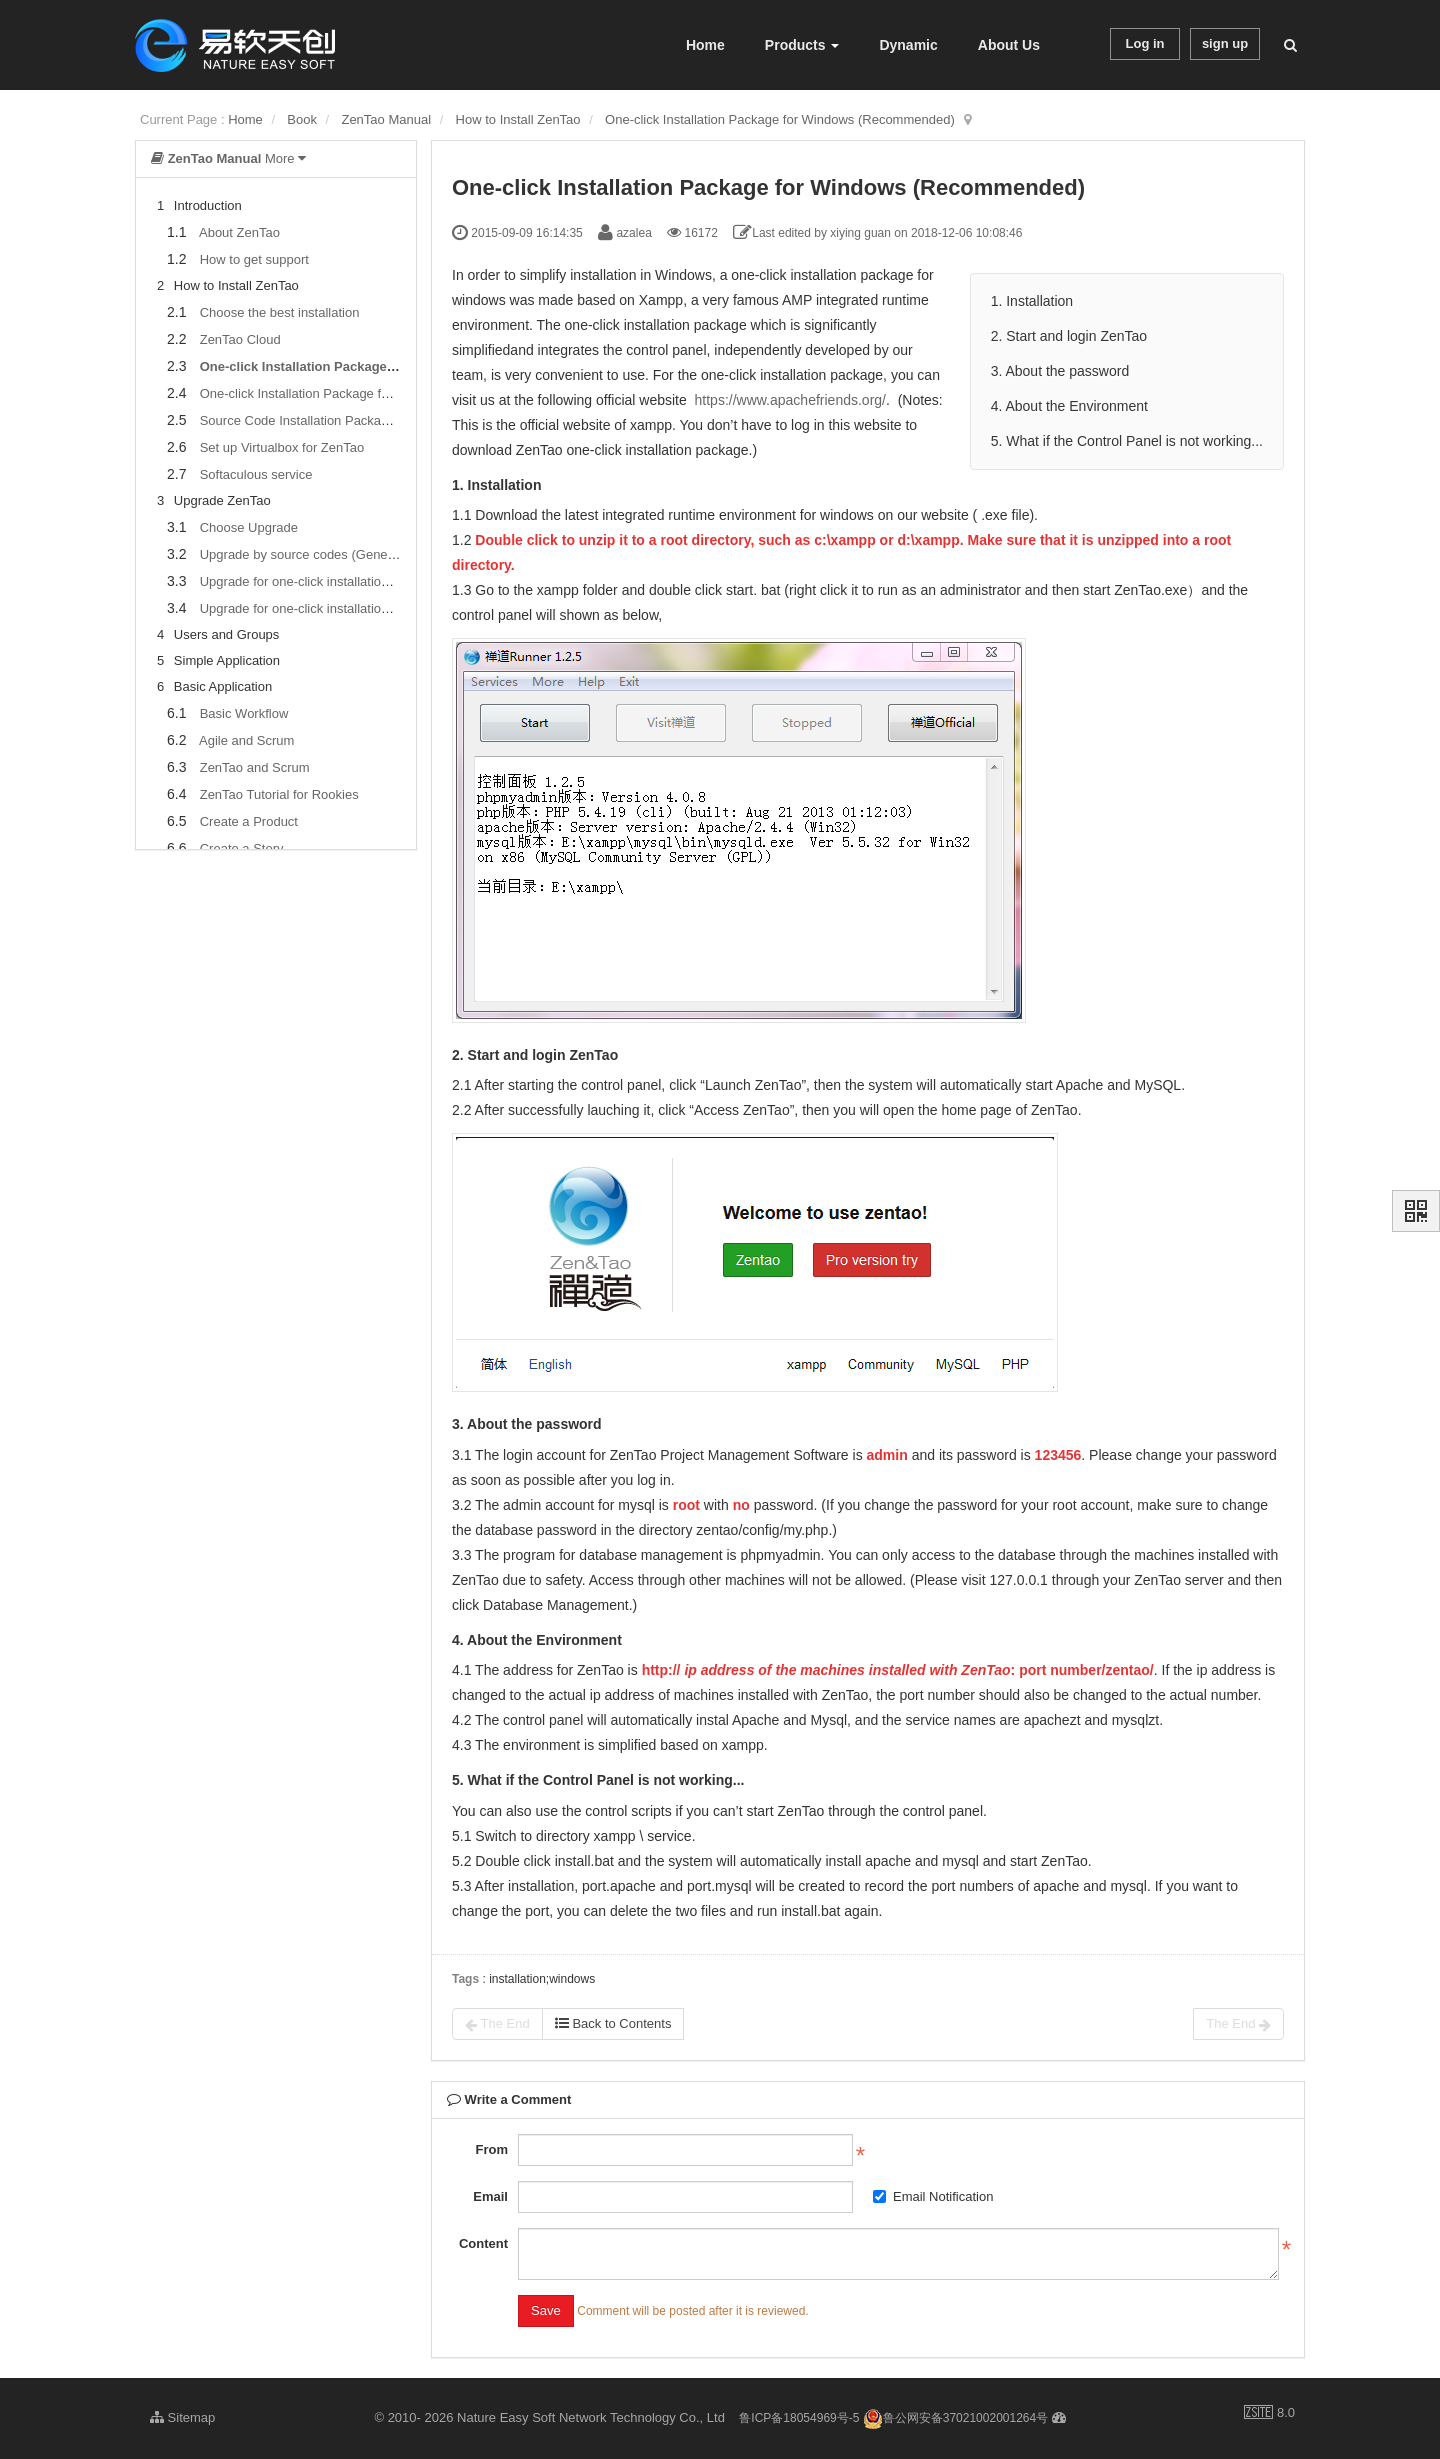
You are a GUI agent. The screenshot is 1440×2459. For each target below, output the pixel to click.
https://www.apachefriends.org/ (790, 400)
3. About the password (1060, 371)
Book (302, 119)
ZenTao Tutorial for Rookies (279, 794)
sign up (1225, 43)
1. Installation (1034, 301)
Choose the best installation (280, 312)
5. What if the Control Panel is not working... (1127, 441)
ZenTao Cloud (240, 339)
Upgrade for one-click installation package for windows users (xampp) (400, 581)
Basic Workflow (244, 713)
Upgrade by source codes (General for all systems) (346, 554)
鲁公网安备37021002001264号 (955, 2418)
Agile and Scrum (246, 740)
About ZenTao (239, 232)
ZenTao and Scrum (255, 767)
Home (705, 45)
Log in (1145, 43)
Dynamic (908, 45)
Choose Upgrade (249, 527)
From (491, 2149)
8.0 (1269, 2414)
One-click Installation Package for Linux (314, 393)
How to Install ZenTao (518, 119)
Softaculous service (256, 474)
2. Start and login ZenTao (1069, 336)
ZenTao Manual (386, 119)
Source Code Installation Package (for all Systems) (346, 420)
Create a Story (242, 848)
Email (490, 2196)
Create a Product (249, 821)
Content (483, 2243)
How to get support (254, 259)
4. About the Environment (1069, 406)
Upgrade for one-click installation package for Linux (347, 608)
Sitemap (182, 2417)
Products (802, 45)
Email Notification (933, 2196)
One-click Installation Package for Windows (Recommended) (780, 119)
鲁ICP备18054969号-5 (799, 2418)
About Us (1009, 45)
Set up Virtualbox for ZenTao (282, 447)
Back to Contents (613, 2023)
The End (497, 2024)
